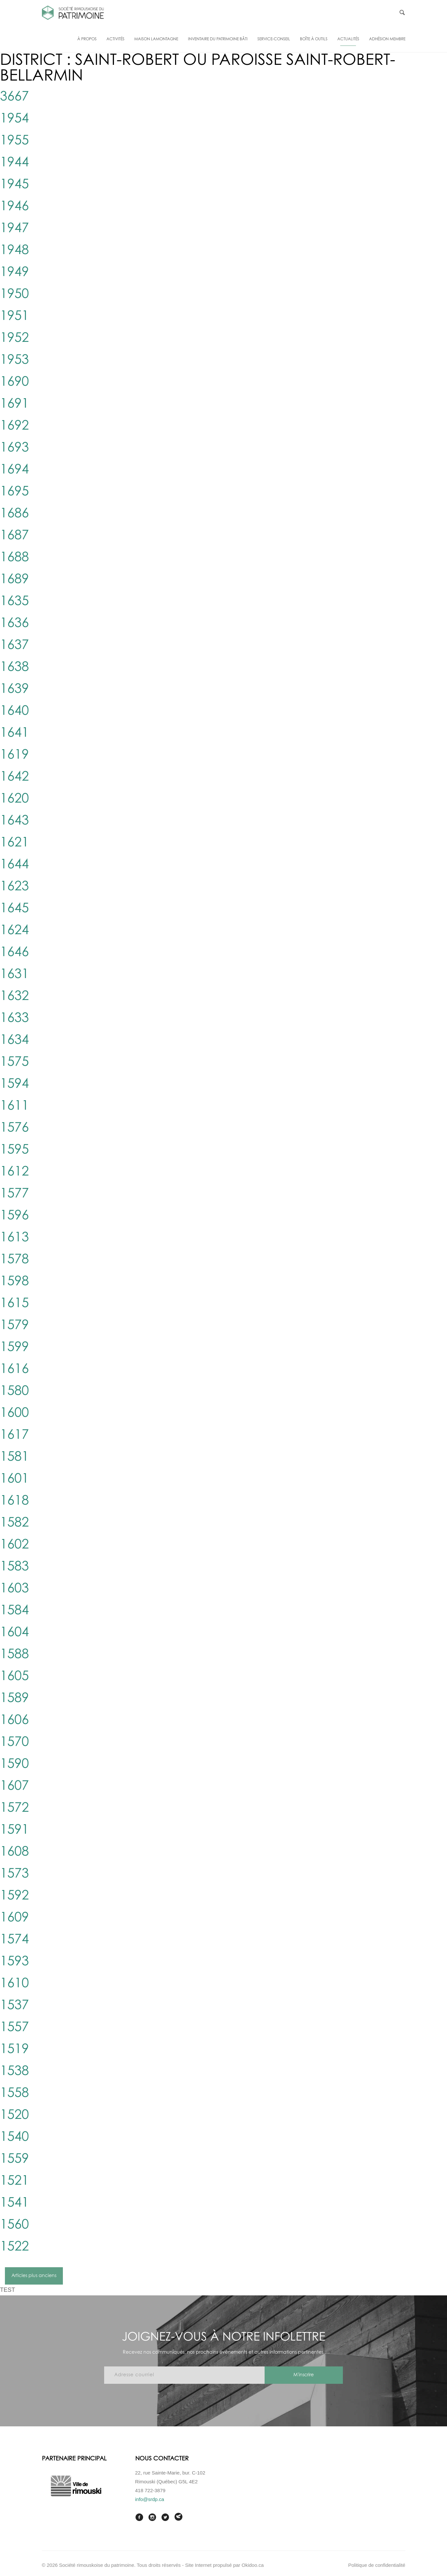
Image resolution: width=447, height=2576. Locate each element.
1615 (14, 1303)
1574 (14, 1939)
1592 (14, 1895)
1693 (14, 447)
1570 (14, 1742)
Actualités (348, 39)
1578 (14, 1259)
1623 (14, 886)
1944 (14, 162)
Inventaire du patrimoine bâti (218, 39)
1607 (14, 1786)
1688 (14, 557)
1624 (14, 930)
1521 (14, 2181)
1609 (14, 1917)
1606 (14, 1720)
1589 (14, 1698)
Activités (115, 39)
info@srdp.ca (149, 2499)
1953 (14, 360)
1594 (14, 1084)
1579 (14, 1325)
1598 (14, 1281)
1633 (14, 1018)
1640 (14, 711)
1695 (14, 491)
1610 (14, 1983)
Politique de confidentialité (376, 2565)
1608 (14, 1852)
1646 (14, 952)
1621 (14, 842)
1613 (14, 1237)
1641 (14, 733)
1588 (14, 1654)
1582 (14, 1522)
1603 (14, 1588)
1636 (14, 623)
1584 (14, 1610)
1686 (14, 513)
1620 (14, 799)
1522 (14, 2246)
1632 (14, 996)
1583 (14, 1566)
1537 (14, 2005)
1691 (14, 404)
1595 (14, 1150)
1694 (14, 469)
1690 (14, 382)
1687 (14, 535)
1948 (14, 250)
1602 (14, 1544)
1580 (14, 1391)
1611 (14, 1106)
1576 (14, 1128)
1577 (14, 1193)
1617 (14, 1435)
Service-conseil (273, 39)
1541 (14, 2203)
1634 (14, 1040)
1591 (14, 1830)
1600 (14, 1413)
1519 (14, 2049)
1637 (14, 645)
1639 (14, 689)
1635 (14, 601)
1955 (14, 140)
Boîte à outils (313, 39)
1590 (14, 1764)
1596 (14, 1215)
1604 (14, 1632)
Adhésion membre (387, 39)
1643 (14, 820)
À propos (87, 39)
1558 (14, 2093)
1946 (14, 206)
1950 (14, 294)
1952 (14, 338)
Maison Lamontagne (156, 39)
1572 (14, 1808)
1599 (14, 1347)
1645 (14, 908)
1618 (14, 1501)
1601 (14, 1479)
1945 (14, 184)
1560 (14, 2225)
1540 (14, 2137)
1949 (14, 272)
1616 (14, 1369)
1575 (14, 1062)
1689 (14, 579)
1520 (14, 2115)
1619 (14, 755)
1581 (14, 1457)
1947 (14, 228)
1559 (14, 2159)
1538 (14, 2071)
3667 (14, 96)
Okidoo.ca (253, 2565)
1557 (14, 2027)
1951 (14, 316)
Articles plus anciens (33, 2275)
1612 (14, 1171)
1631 (14, 974)
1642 (14, 777)
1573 (14, 1874)
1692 (14, 426)
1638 (14, 667)
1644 (14, 864)
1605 (14, 1676)
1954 (14, 118)
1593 (14, 1961)
